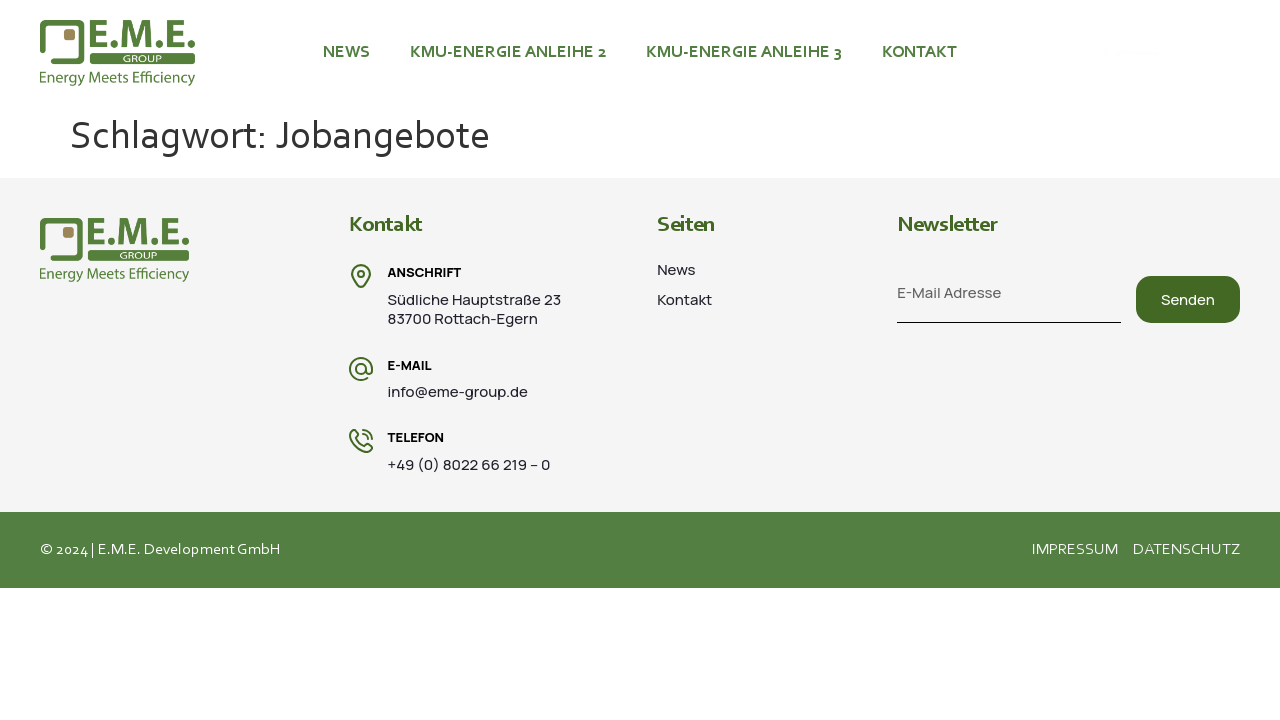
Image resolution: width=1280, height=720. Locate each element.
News (346, 52)
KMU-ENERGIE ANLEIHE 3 (744, 52)
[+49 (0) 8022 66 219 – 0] (1048, 53)
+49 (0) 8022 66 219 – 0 (1147, 53)
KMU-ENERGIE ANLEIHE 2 (508, 52)
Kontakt (919, 52)
